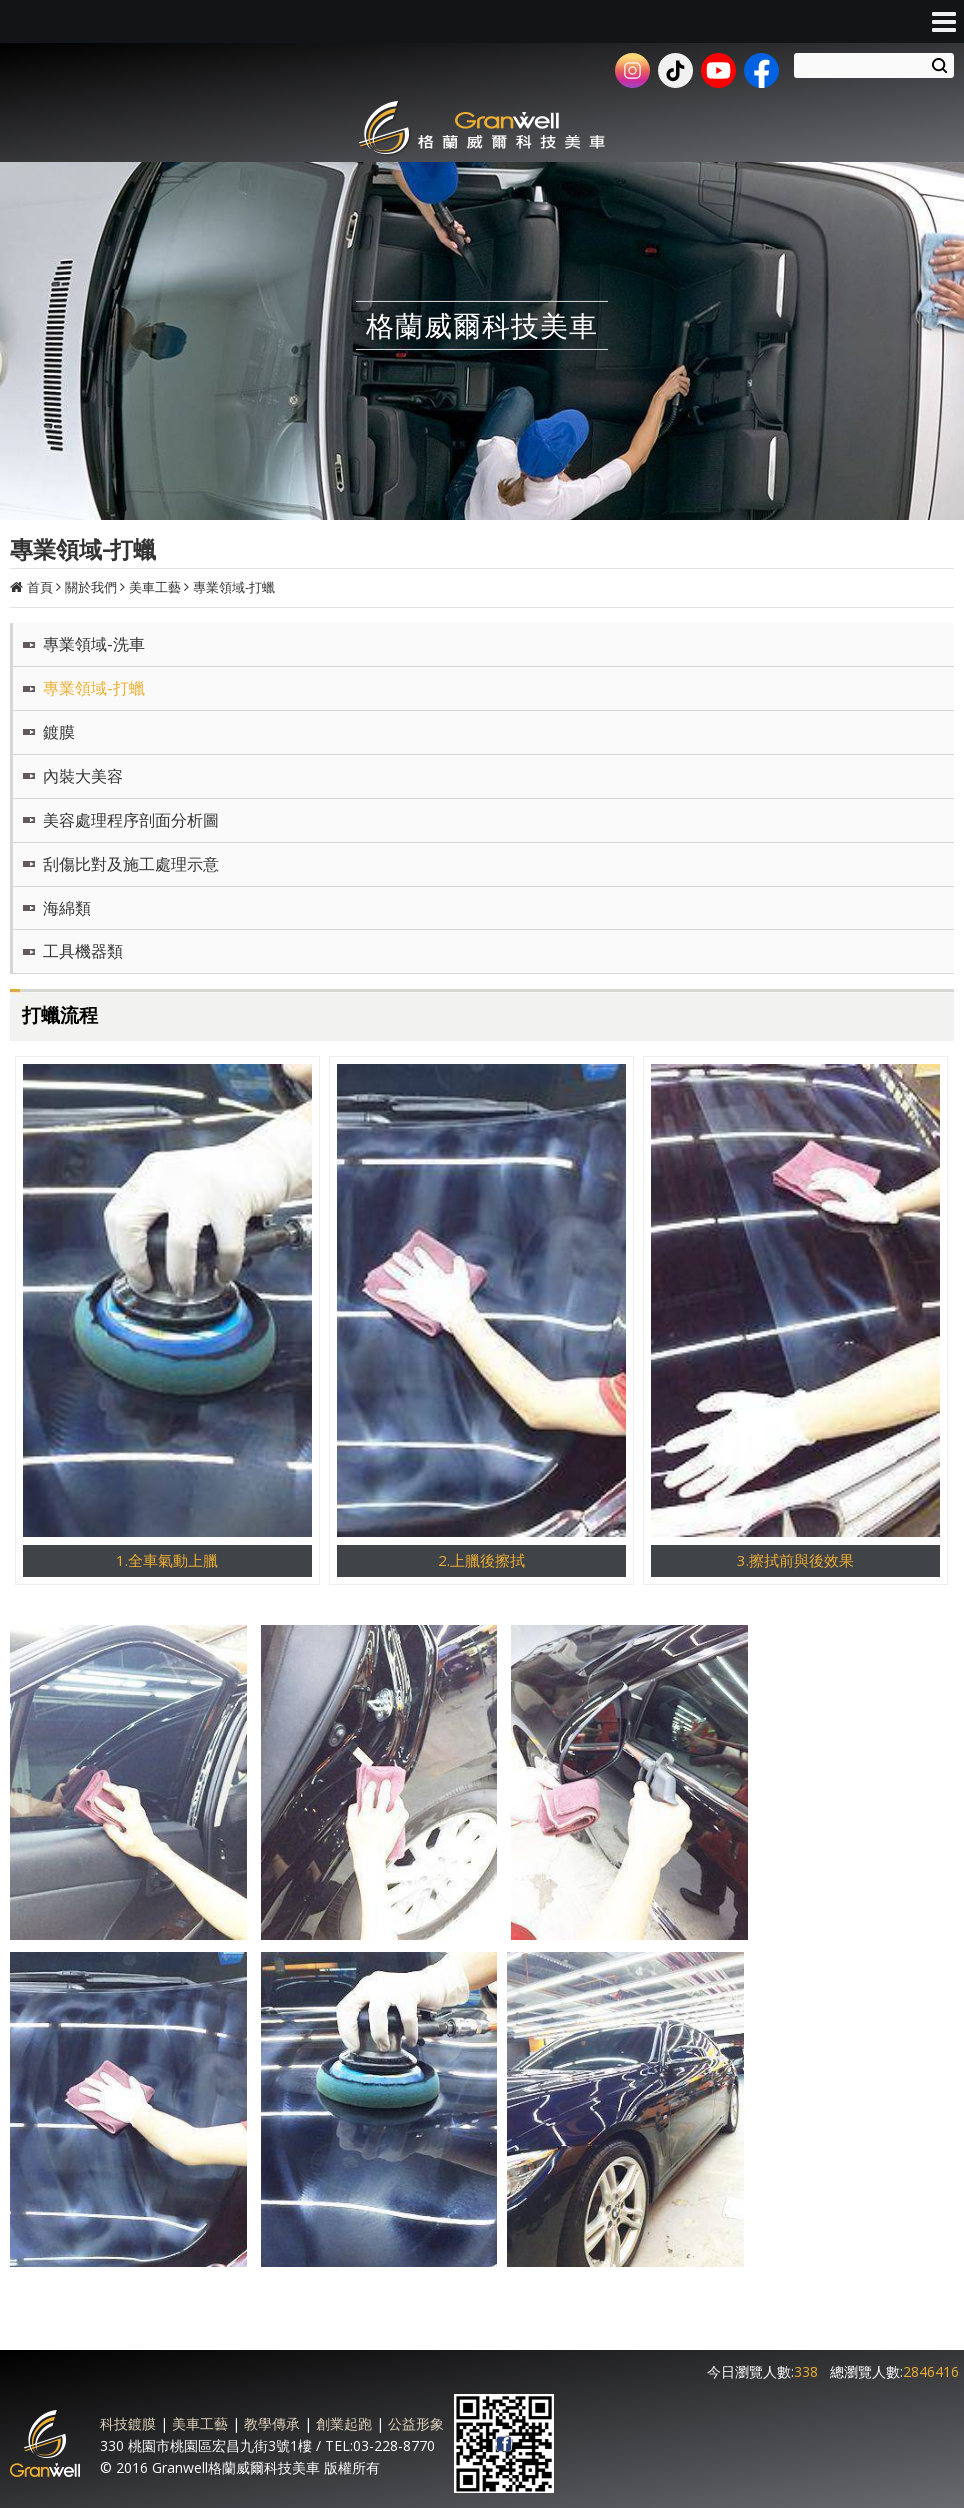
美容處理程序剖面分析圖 (131, 820)
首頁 (40, 587)
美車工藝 (155, 587)
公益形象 (416, 2423)
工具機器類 (83, 951)
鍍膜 (59, 732)
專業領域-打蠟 (234, 587)
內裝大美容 (83, 776)
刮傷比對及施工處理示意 (131, 864)
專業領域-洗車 (94, 644)
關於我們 (91, 587)
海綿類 (67, 908)
